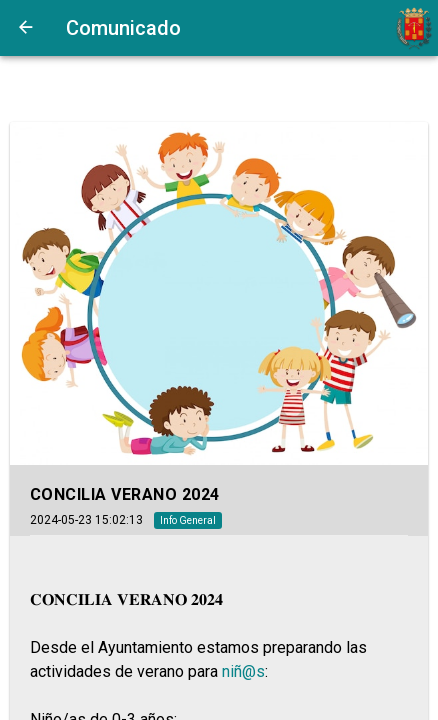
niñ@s (243, 671)
